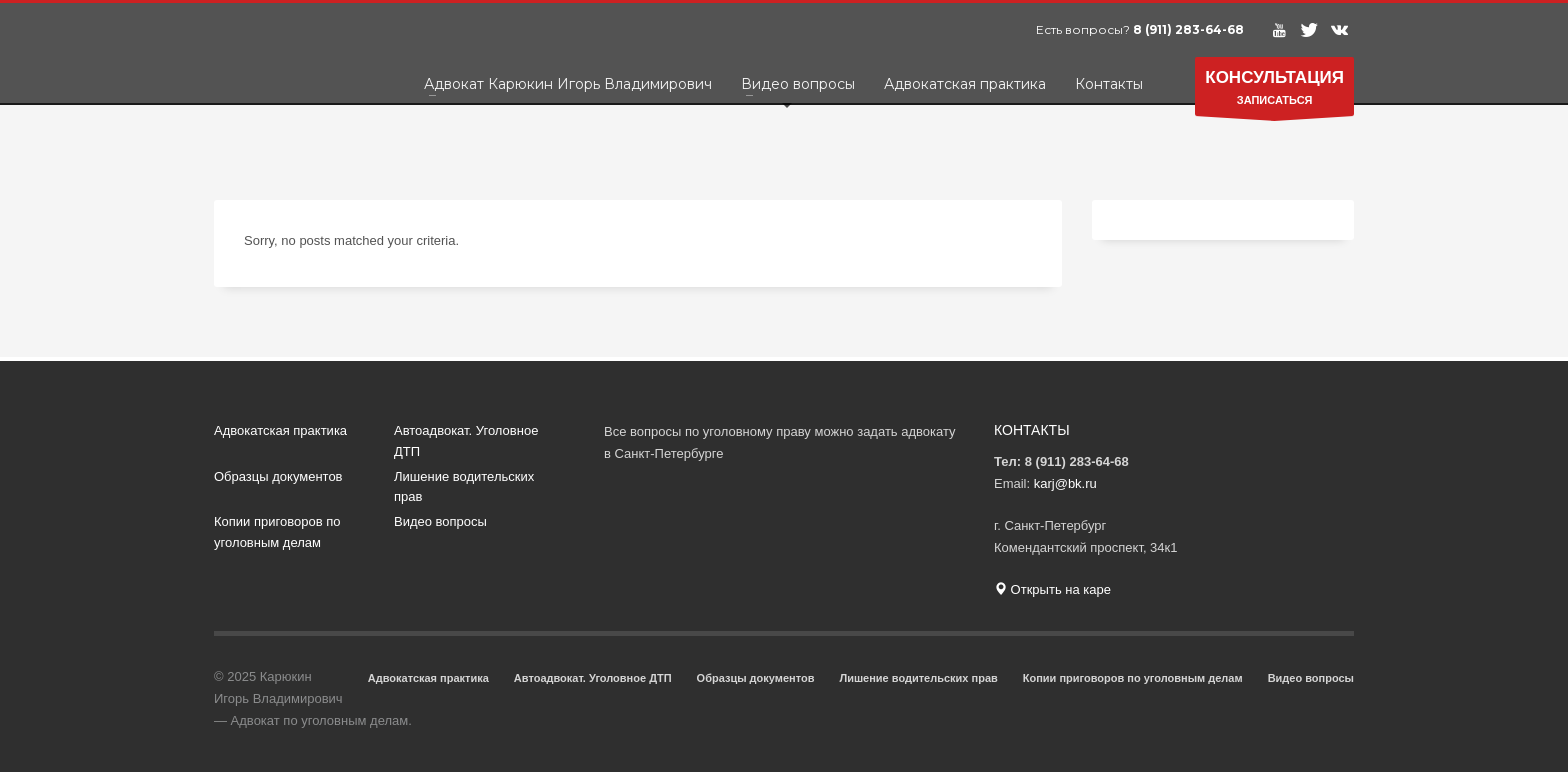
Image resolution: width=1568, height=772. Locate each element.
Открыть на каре (1052, 589)
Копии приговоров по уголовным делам (277, 532)
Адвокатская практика (280, 430)
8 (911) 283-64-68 (1188, 29)
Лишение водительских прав (464, 487)
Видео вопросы (440, 521)
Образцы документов (278, 476)
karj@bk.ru (1065, 483)
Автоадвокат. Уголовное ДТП (466, 441)
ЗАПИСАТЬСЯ (1274, 91)
